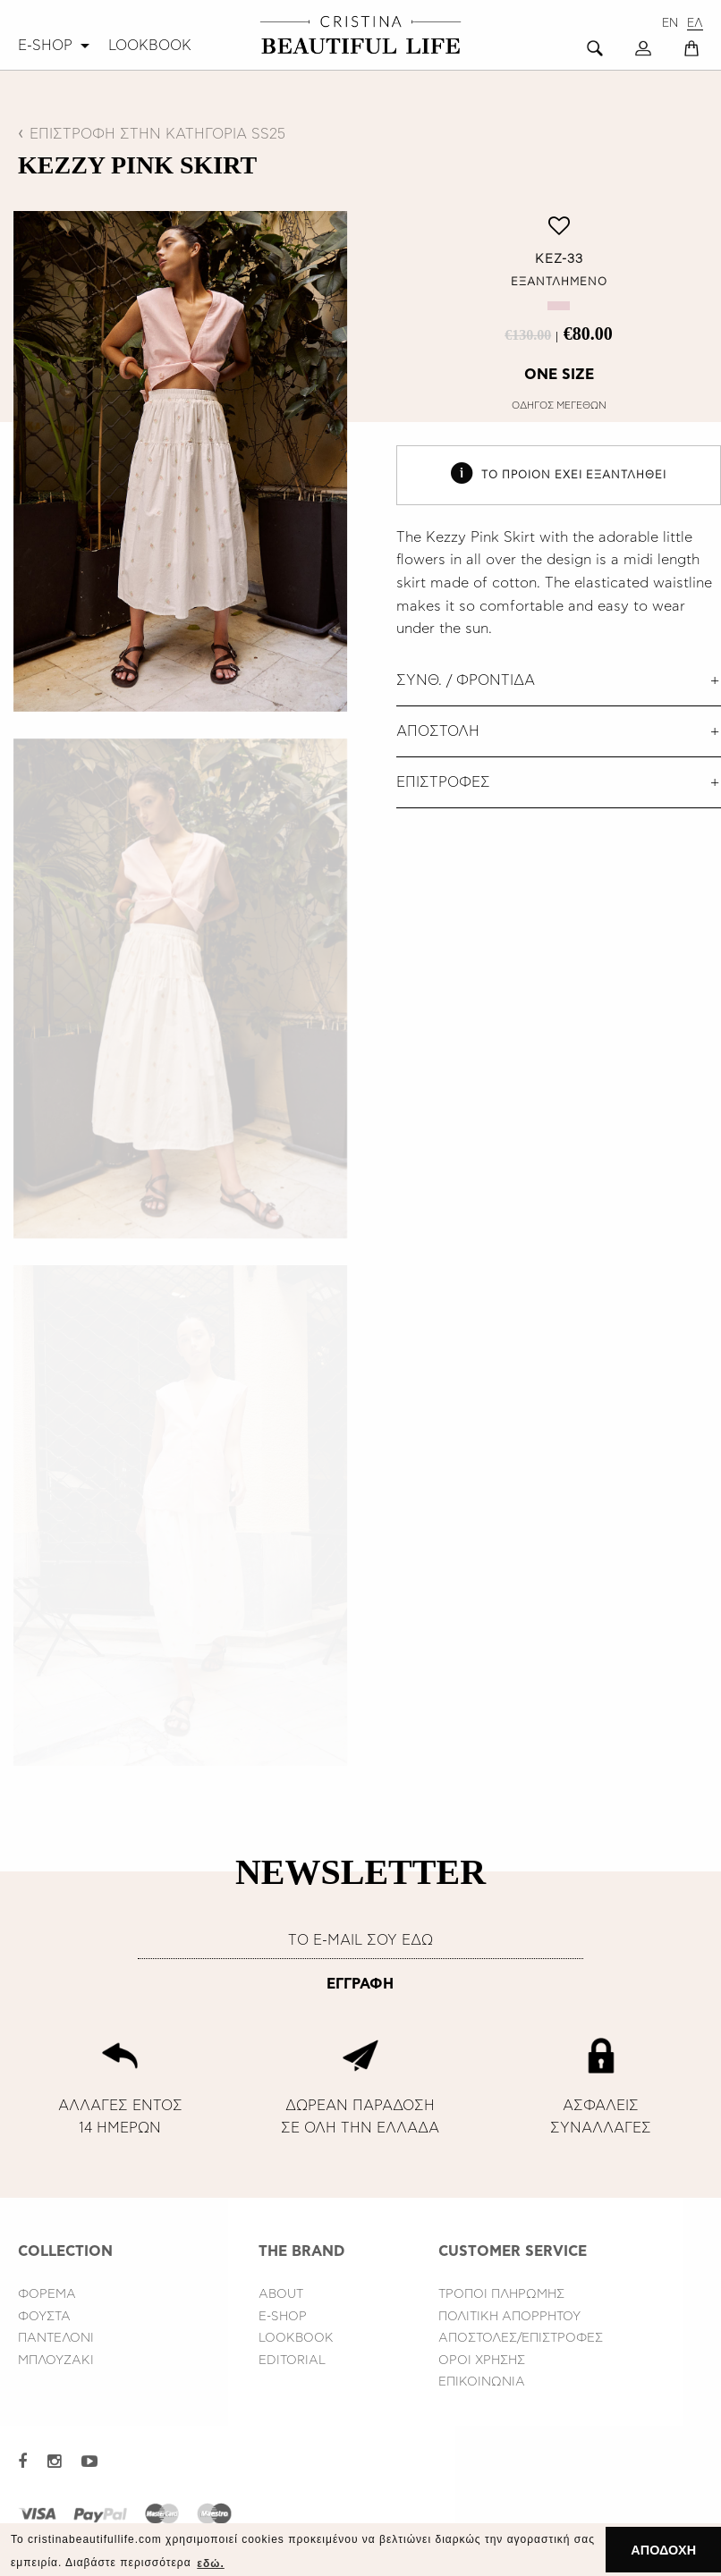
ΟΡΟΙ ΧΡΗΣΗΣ (481, 2360)
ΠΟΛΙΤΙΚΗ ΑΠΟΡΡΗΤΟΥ (509, 2316)
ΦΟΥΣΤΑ (44, 2316)
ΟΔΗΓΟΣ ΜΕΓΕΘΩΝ (559, 405)
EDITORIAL (292, 2360)
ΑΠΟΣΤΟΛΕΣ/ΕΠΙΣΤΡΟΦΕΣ (520, 2338)
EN (670, 24)
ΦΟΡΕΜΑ (47, 2294)
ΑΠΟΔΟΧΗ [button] (663, 2550)
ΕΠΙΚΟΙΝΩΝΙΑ (481, 2382)
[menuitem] (56, 46)
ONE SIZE (559, 374)
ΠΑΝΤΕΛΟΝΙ (56, 2338)
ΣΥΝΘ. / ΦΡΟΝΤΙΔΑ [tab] (465, 680)
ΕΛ (695, 24)
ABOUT (281, 2294)
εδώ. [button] (210, 2563)
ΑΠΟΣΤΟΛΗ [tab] (437, 731)
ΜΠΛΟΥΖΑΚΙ (56, 2360)
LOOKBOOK (149, 45)
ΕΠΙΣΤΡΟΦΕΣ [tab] (443, 782)
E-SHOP (45, 45)
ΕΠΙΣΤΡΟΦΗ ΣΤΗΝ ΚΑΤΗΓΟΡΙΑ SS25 (157, 134)
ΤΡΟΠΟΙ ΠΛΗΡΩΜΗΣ (501, 2294)
